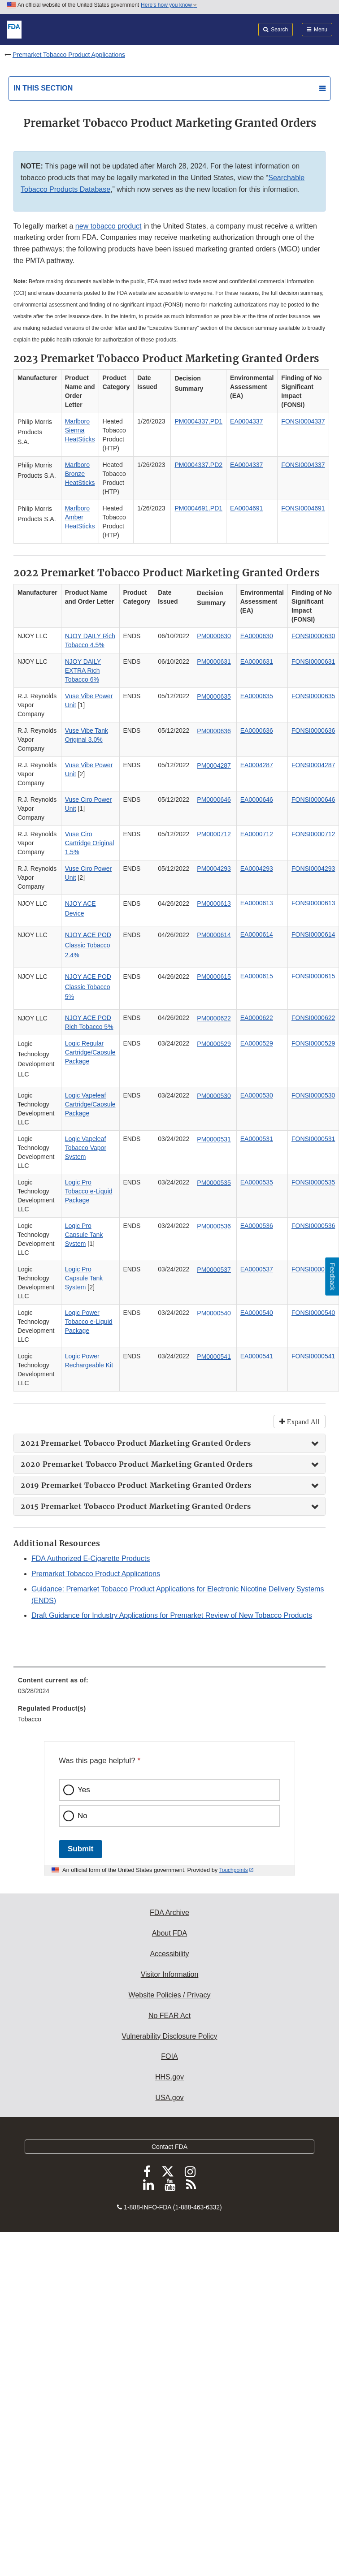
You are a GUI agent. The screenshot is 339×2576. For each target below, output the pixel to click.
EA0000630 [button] (256, 636)
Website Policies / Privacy (170, 1995)
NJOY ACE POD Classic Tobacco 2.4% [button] (88, 945)
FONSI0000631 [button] (313, 661)
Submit (80, 1849)
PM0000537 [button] (214, 1269)
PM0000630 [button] (214, 636)
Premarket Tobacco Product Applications (69, 54)
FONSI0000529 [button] (313, 1043)
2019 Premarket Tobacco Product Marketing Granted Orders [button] (137, 1485)
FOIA (169, 2056)
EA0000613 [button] (256, 903)
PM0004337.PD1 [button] (198, 421)
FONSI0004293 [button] (313, 868)
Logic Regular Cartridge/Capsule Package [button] (90, 1052)
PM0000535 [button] (214, 1182)
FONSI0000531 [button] (313, 1138)
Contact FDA (169, 2146)
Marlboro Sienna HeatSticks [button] (80, 430)
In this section (43, 88)
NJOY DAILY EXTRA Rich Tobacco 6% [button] (83, 670)
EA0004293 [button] (256, 868)
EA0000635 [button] (256, 696)
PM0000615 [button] (214, 976)
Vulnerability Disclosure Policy (169, 2036)
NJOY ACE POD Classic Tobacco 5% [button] (88, 986)
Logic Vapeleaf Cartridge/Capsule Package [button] (90, 1104)
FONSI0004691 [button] (303, 508)
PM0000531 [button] (214, 1139)
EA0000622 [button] (256, 1017)
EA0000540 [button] (256, 1312)
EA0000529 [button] (256, 1043)
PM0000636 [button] (214, 731)
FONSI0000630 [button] (313, 636)
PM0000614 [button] (214, 934)
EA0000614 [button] (256, 934)
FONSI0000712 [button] (313, 834)
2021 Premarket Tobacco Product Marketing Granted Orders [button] (137, 1443)
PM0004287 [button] (214, 765)
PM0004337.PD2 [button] (198, 464)
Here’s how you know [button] (169, 5)
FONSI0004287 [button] (313, 765)
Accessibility (169, 1954)
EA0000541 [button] (256, 1356)
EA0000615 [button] (256, 976)
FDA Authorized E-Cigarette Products (90, 1558)
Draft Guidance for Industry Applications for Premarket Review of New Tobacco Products (171, 1615)
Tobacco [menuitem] (29, 1719)
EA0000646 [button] (256, 799)
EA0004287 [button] (256, 765)
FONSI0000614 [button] (313, 934)
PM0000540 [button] (214, 1313)
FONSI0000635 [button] (313, 696)
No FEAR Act (169, 2015)
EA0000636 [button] (256, 730)
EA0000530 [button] (256, 1095)
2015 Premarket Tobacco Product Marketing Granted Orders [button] (137, 1506)
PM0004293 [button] (214, 868)
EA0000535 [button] (256, 1182)
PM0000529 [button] (214, 1043)
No (82, 1815)
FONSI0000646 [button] (313, 799)
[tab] (169, 1443)
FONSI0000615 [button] (313, 976)
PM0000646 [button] (214, 799)
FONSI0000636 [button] (313, 730)
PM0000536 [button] (214, 1226)
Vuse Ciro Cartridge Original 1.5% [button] (89, 843)
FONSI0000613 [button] (313, 903)
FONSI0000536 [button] (313, 1225)
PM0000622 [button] (214, 1018)
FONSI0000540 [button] (313, 1312)
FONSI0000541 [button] (313, 1356)
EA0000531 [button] (256, 1138)
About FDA (169, 1933)
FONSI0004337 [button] (303, 421)
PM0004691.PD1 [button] (198, 508)
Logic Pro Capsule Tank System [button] (84, 1234)
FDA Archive (169, 1912)
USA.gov (169, 2097)
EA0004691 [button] (246, 508)
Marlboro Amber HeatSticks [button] (80, 517)
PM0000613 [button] (214, 903)
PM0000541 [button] (214, 1356)
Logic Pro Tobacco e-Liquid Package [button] (89, 1191)
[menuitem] (169, 1688)
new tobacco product (108, 226)
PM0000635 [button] (214, 696)
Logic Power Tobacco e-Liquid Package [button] (89, 1321)
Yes (84, 1789)
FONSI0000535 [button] (313, 1182)
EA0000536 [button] (256, 1225)
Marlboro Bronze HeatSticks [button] (80, 473)
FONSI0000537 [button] (313, 1269)
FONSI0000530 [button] (313, 1095)
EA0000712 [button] (256, 834)
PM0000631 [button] (214, 661)
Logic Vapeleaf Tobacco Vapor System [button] (85, 1147)
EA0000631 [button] (256, 661)
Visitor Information (170, 1974)
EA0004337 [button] (246, 421)
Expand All (302, 1421)
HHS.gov (169, 2077)
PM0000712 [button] (214, 834)
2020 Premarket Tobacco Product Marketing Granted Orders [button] (138, 1464)
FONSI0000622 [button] (313, 1017)
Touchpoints (233, 1870)
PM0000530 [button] (214, 1095)
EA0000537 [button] (256, 1269)
